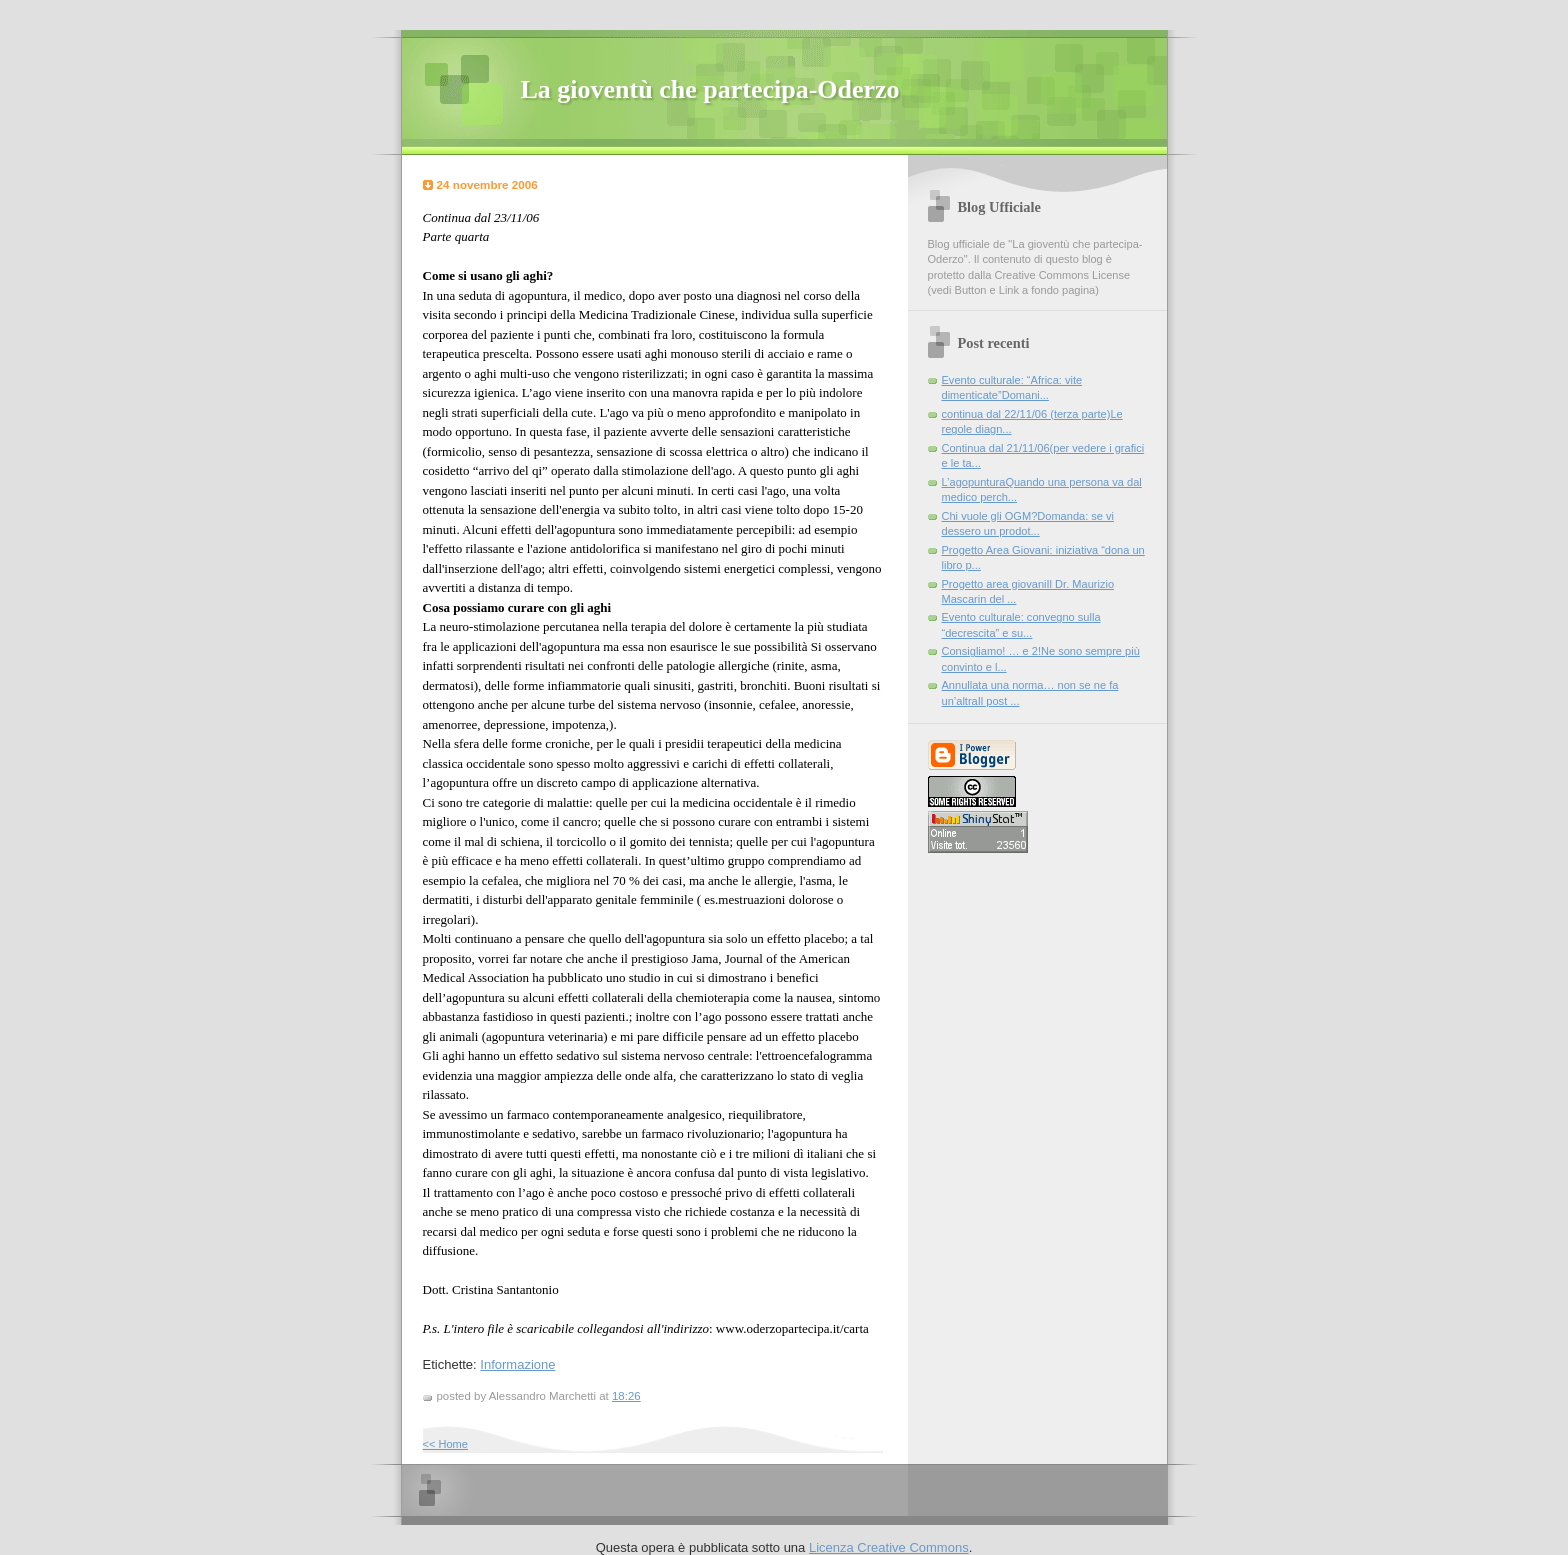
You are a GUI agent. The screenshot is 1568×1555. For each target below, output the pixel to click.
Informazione (517, 1364)
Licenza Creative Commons (889, 1547)
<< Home (445, 1444)
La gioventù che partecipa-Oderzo (710, 89)
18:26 (626, 1396)
